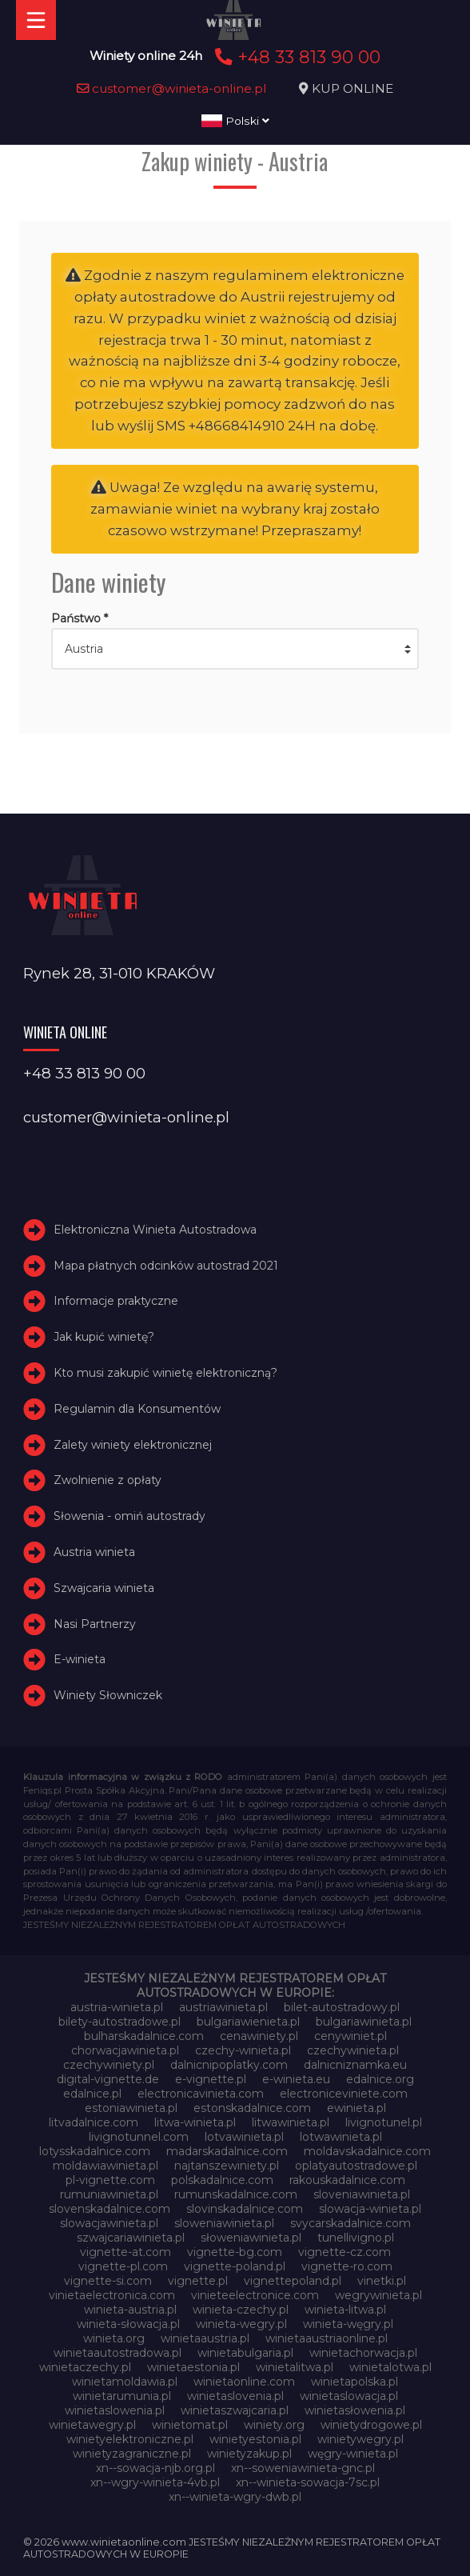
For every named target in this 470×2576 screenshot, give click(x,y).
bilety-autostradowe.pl (119, 2021)
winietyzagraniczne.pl (132, 2453)
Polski (235, 120)
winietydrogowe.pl (371, 2425)
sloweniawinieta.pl (224, 2223)
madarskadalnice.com (227, 2151)
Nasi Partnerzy (95, 1624)
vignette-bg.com (234, 2252)
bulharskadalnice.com (144, 2036)
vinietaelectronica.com (112, 2295)
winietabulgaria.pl (245, 2353)
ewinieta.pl (356, 2108)
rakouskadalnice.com (347, 2180)
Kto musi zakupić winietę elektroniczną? (165, 1373)
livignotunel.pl (383, 2122)
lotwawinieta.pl (341, 2137)
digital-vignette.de (108, 2079)
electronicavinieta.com (200, 2093)
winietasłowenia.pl (355, 2410)
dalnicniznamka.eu (355, 2065)
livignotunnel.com (139, 2137)
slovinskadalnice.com (244, 2209)
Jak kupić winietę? (104, 1337)
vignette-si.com (108, 2281)
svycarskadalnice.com (350, 2223)
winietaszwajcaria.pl (235, 2410)
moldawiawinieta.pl (105, 2165)
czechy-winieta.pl (243, 2050)
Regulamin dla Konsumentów (137, 1409)
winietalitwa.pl (294, 2367)
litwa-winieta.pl (195, 2122)
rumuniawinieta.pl (109, 2194)
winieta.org (114, 2338)
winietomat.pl (190, 2425)
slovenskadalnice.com (109, 2209)
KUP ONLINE (352, 88)
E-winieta (80, 1659)
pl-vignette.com (110, 2180)
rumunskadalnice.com (235, 2194)
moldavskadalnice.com (367, 2151)
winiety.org (274, 2425)
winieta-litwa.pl (345, 2309)
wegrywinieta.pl (378, 2295)
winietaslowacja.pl (349, 2396)
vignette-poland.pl (234, 2266)
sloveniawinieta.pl (361, 2194)
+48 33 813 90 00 (295, 56)
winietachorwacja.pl (363, 2353)
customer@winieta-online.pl (172, 88)
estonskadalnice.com (252, 2108)
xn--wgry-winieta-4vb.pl (155, 2482)
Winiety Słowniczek (108, 1695)
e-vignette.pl (210, 2079)
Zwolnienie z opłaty (107, 1480)
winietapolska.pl (354, 2381)
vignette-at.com (125, 2252)
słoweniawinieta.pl (251, 2237)
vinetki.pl (381, 2281)
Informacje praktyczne (116, 1301)
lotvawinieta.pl (244, 2137)
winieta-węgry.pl (348, 2324)
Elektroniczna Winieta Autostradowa (155, 1229)
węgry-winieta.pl (353, 2453)
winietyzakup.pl (249, 2453)
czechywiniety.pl (108, 2065)
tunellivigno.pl (355, 2237)
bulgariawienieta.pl (248, 2021)
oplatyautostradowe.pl (356, 2165)
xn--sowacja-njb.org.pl (155, 2468)
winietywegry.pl (360, 2439)
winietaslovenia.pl (235, 2396)
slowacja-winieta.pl (370, 2209)
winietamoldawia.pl (124, 2381)
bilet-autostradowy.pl (342, 2007)
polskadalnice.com (222, 2180)
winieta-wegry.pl (241, 2324)
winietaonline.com (244, 2381)
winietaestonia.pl (193, 2367)
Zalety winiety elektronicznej (133, 1445)
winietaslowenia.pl (115, 2410)
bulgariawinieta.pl (364, 2021)
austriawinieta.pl (223, 2007)
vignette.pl (198, 2281)
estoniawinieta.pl (131, 2108)
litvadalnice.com (93, 2122)
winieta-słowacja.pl (128, 2324)
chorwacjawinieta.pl (125, 2050)
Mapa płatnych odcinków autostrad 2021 (166, 1265)
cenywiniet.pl (350, 2036)
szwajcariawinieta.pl (131, 2237)
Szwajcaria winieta (104, 1588)
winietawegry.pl (92, 2425)
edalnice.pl (92, 2093)
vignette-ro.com (346, 2266)
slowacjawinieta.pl (109, 2223)
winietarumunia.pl (122, 2396)
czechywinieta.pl (353, 2050)
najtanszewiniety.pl (226, 2165)
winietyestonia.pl (255, 2439)
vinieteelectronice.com (255, 2295)
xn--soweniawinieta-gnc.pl (303, 2468)
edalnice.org (380, 2079)
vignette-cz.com (344, 2252)
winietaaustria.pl (205, 2338)
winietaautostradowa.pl (117, 2353)
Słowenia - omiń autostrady (129, 1516)
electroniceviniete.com (344, 2093)
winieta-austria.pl (130, 2309)
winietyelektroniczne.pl (129, 2439)
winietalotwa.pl (390, 2367)
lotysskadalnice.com (94, 2151)
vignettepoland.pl (292, 2281)
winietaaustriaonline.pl (326, 2338)
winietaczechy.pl (85, 2367)
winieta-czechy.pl (241, 2309)
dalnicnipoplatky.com (229, 2065)
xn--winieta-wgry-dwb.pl (235, 2497)
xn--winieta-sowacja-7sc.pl (308, 2482)
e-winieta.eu (296, 2079)
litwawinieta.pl (290, 2122)
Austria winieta (94, 1552)
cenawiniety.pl (259, 2036)
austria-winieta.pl (116, 2007)
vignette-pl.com (123, 2266)
